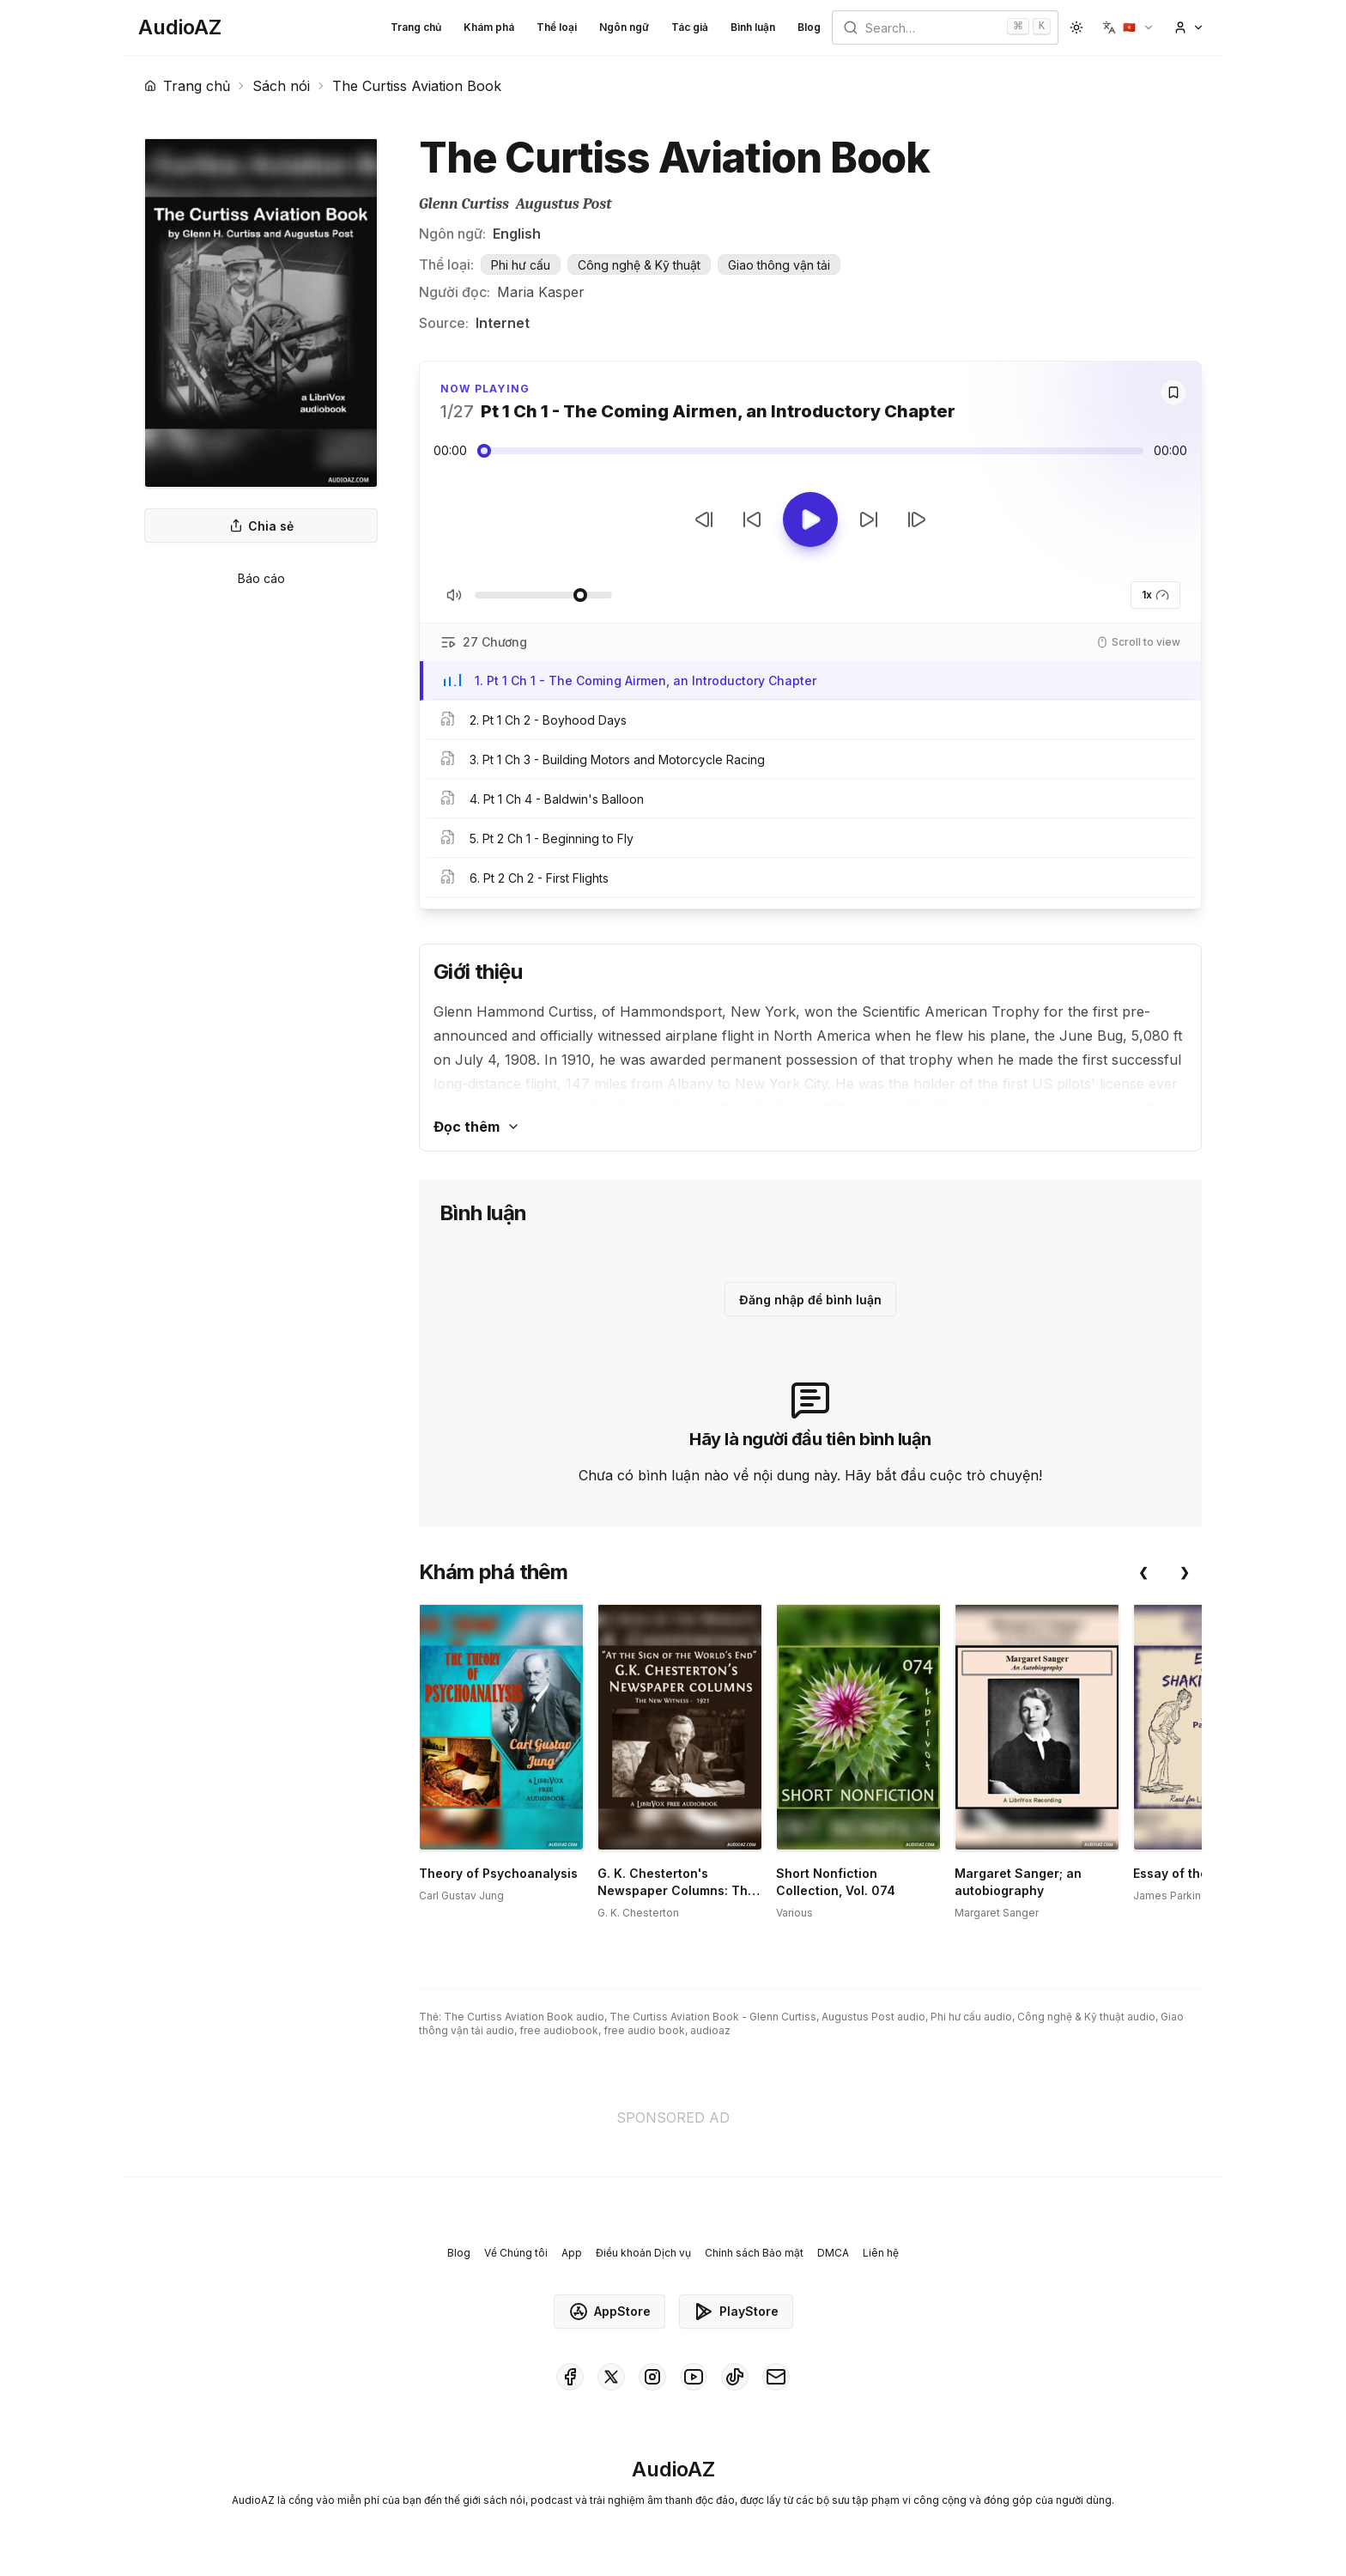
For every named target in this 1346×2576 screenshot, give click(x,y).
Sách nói (281, 85)
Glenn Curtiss (464, 204)
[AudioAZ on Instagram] (652, 2377)
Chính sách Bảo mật (754, 2252)
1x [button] (1155, 595)
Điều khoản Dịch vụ (643, 2252)
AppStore (609, 2311)
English (517, 233)
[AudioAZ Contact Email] (776, 2377)
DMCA (833, 2252)
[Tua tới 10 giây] (869, 519)
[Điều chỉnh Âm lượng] (543, 595)
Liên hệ (881, 2252)
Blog (809, 27)
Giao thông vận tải (779, 265)
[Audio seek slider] (810, 451)
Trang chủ (416, 27)
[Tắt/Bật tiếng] (454, 595)
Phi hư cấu (520, 265)
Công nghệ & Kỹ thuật (639, 265)
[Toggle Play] (810, 519)
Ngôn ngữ (624, 27)
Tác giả (689, 27)
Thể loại (557, 27)
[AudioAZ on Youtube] (693, 2377)
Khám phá (489, 27)
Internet (503, 322)
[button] (1128, 27)
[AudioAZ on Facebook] (570, 2377)
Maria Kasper (541, 292)
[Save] (1173, 392)
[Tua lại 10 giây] (752, 519)
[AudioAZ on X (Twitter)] (611, 2377)
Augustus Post (564, 204)
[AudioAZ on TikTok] (735, 2377)
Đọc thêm (477, 1126)
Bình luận (753, 27)
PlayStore (736, 2311)
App (571, 2252)
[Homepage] (179, 27)
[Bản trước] (704, 519)
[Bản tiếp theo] (917, 519)
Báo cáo (261, 578)
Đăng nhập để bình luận (810, 1299)
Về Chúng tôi (516, 2252)
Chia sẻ (261, 526)
